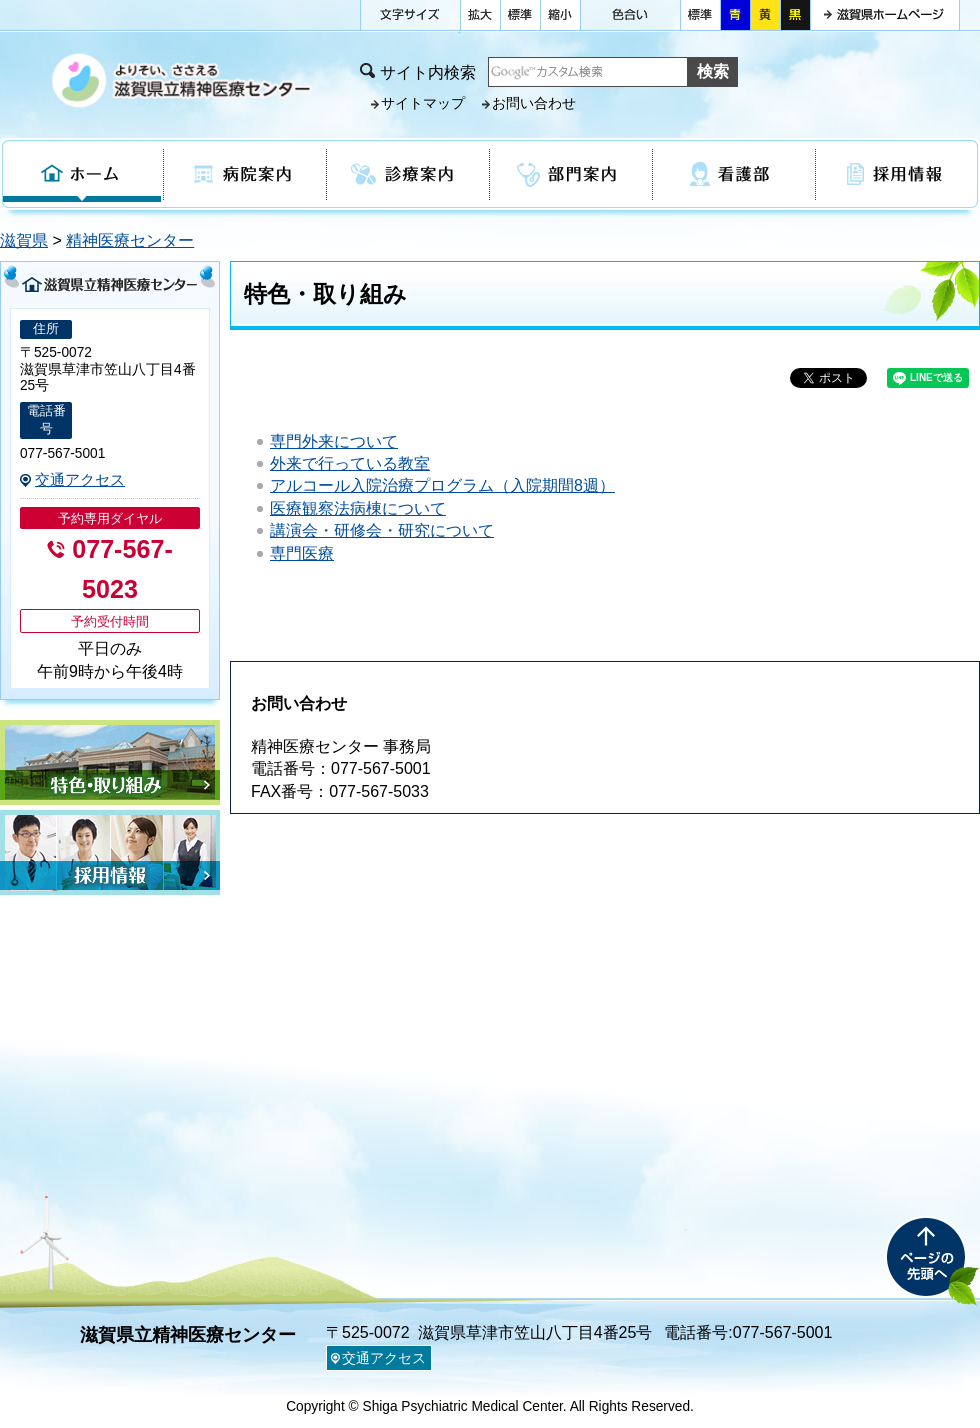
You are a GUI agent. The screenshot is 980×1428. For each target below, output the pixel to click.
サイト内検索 (428, 72)
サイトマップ (423, 103)
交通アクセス (80, 480)
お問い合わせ (534, 103)
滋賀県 (24, 240)
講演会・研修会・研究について (382, 530)
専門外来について (334, 441)
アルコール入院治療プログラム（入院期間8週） (442, 485)
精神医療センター (130, 240)
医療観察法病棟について (358, 508)
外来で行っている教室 (350, 463)
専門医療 (302, 553)
